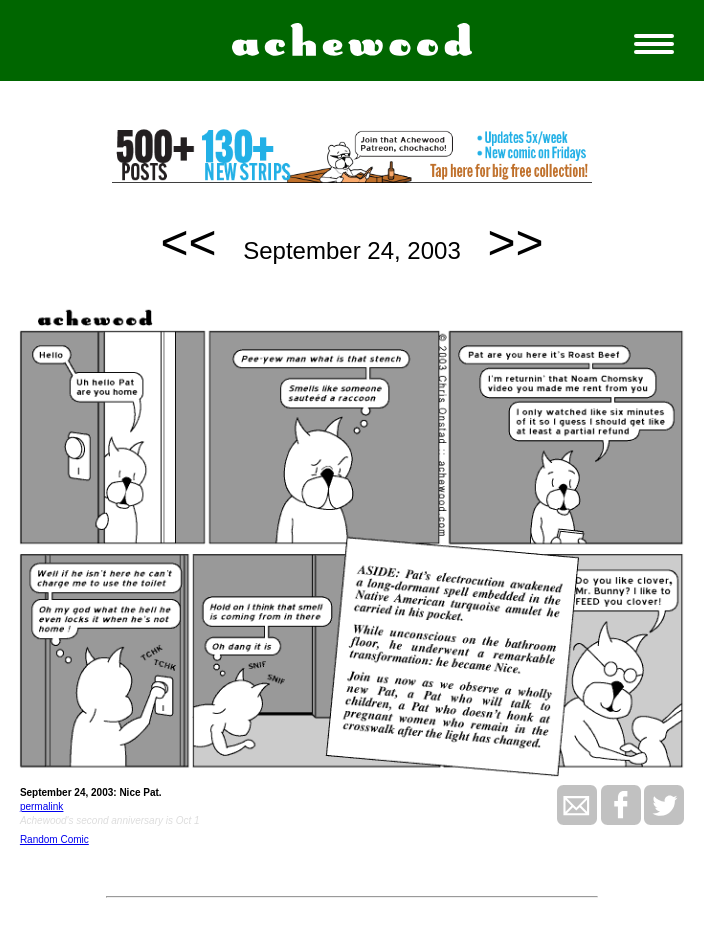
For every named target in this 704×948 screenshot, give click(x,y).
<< (189, 242)
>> (515, 242)
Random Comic (54, 839)
